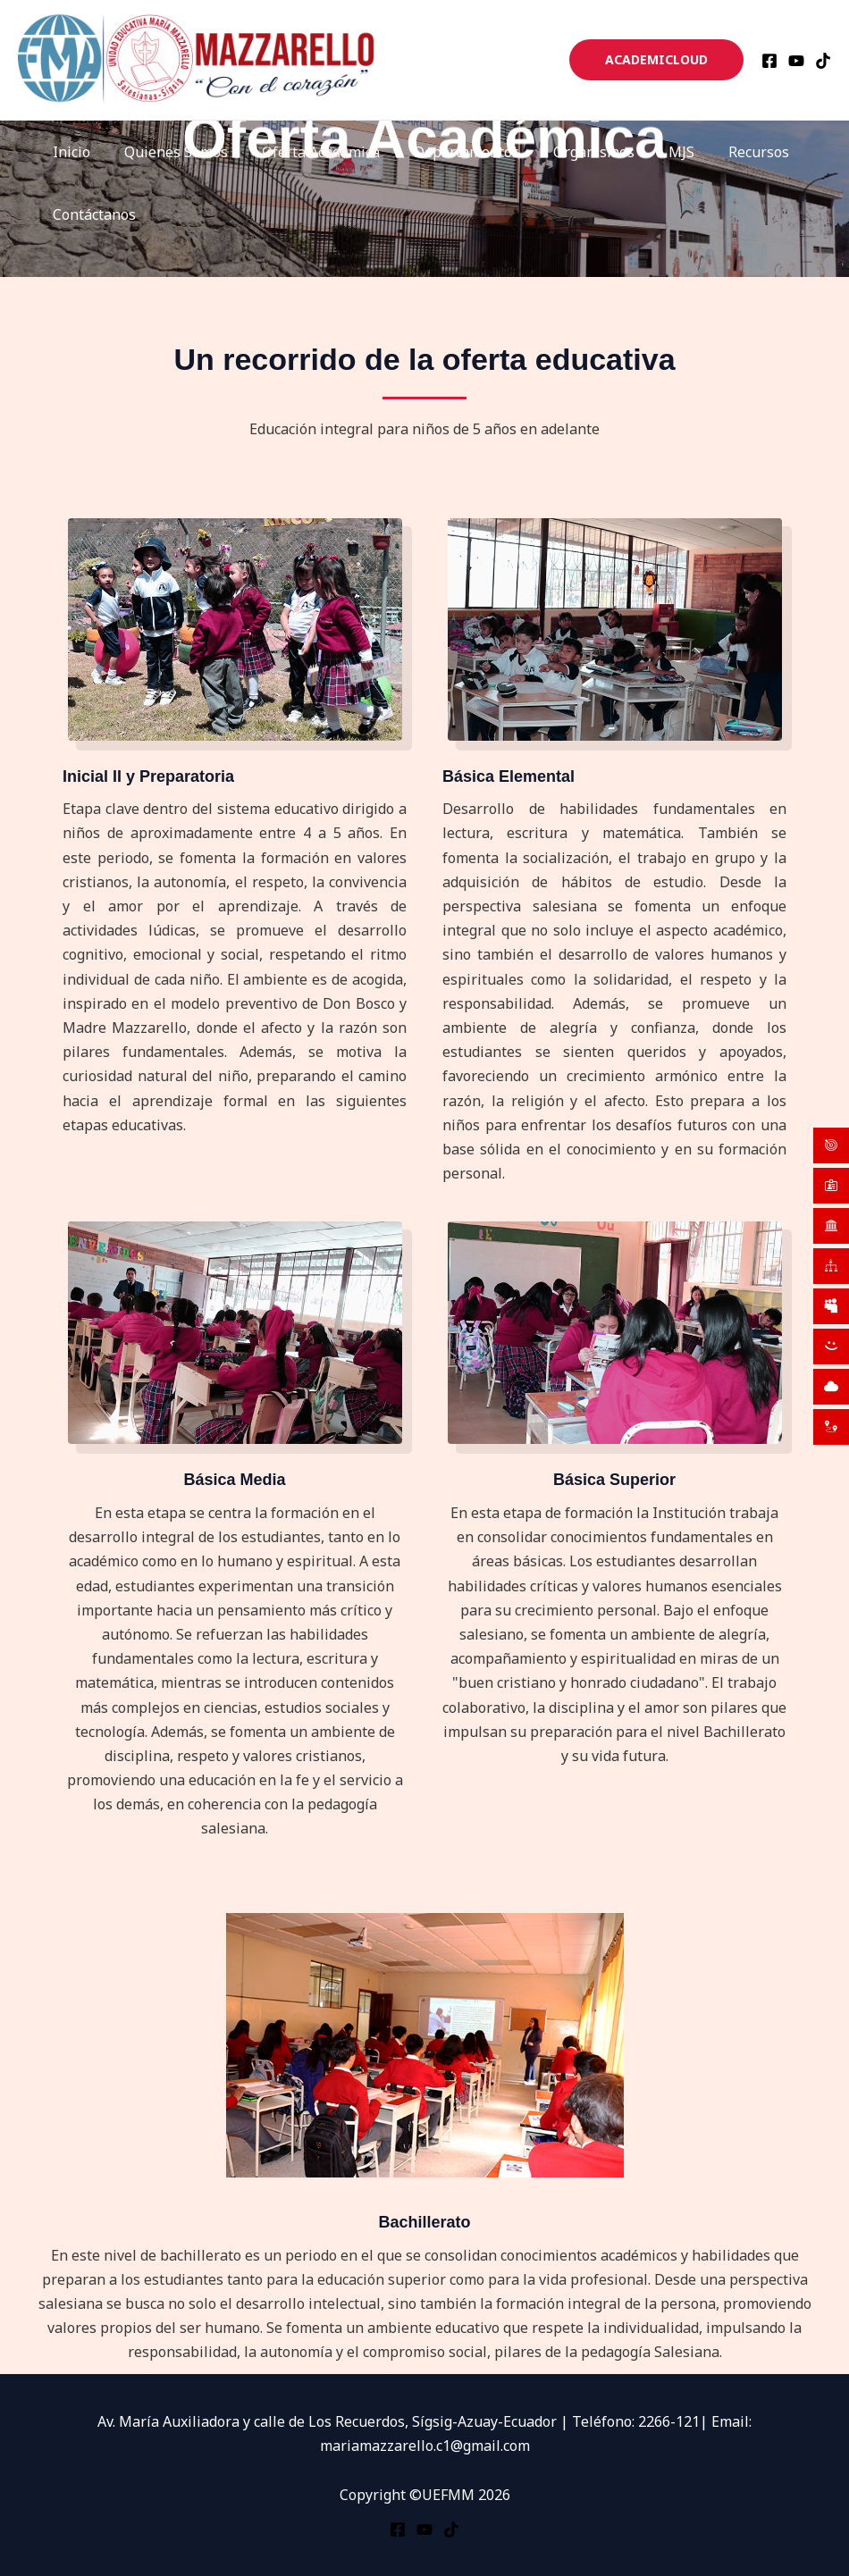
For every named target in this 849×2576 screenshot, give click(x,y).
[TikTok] (823, 61)
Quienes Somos (168, 152)
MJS (652, 152)
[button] (656, 59)
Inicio (69, 152)
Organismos (569, 152)
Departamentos (447, 152)
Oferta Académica (307, 152)
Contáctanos (91, 214)
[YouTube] (796, 61)
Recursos (723, 152)
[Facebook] (769, 61)
